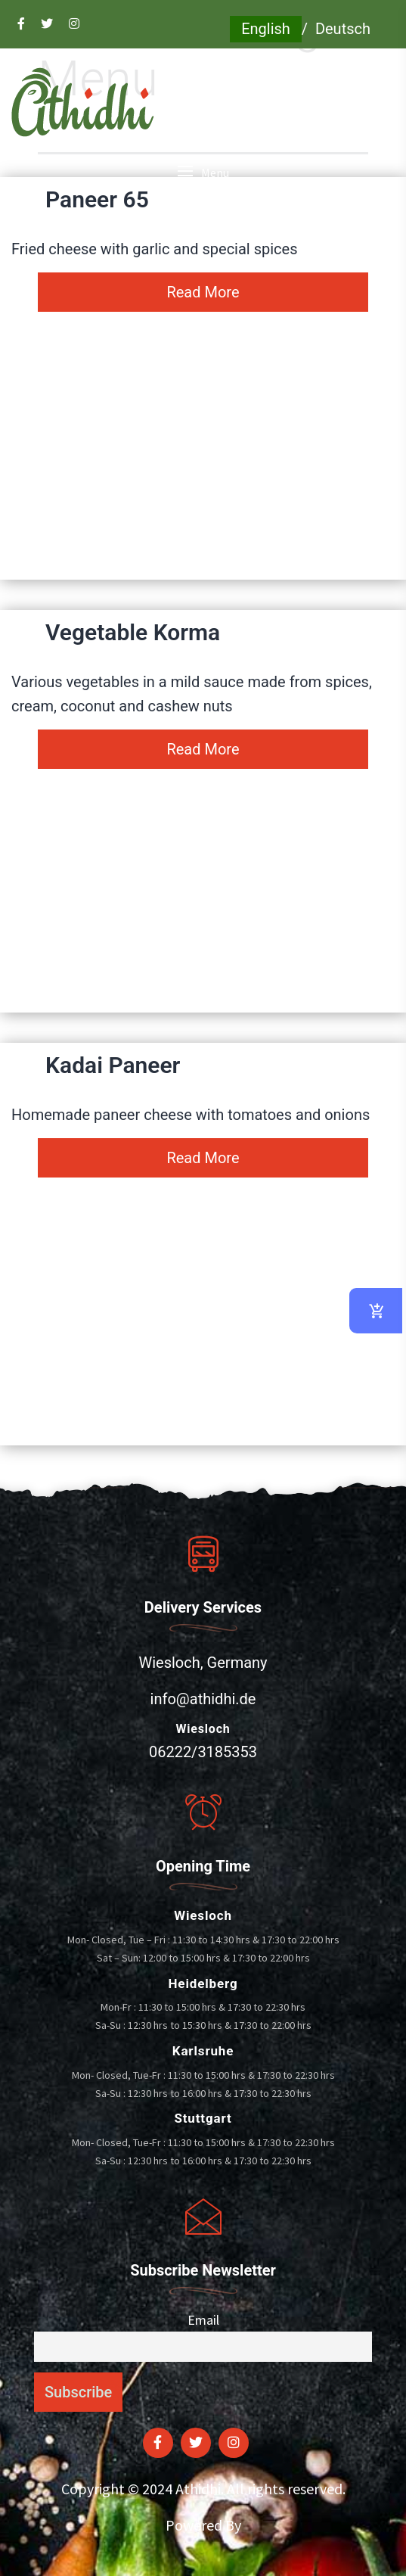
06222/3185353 (203, 1752)
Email (203, 2320)
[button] (203, 173)
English (265, 29)
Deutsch (342, 29)
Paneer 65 (97, 199)
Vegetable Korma (132, 632)
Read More (202, 292)
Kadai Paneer (112, 1065)
